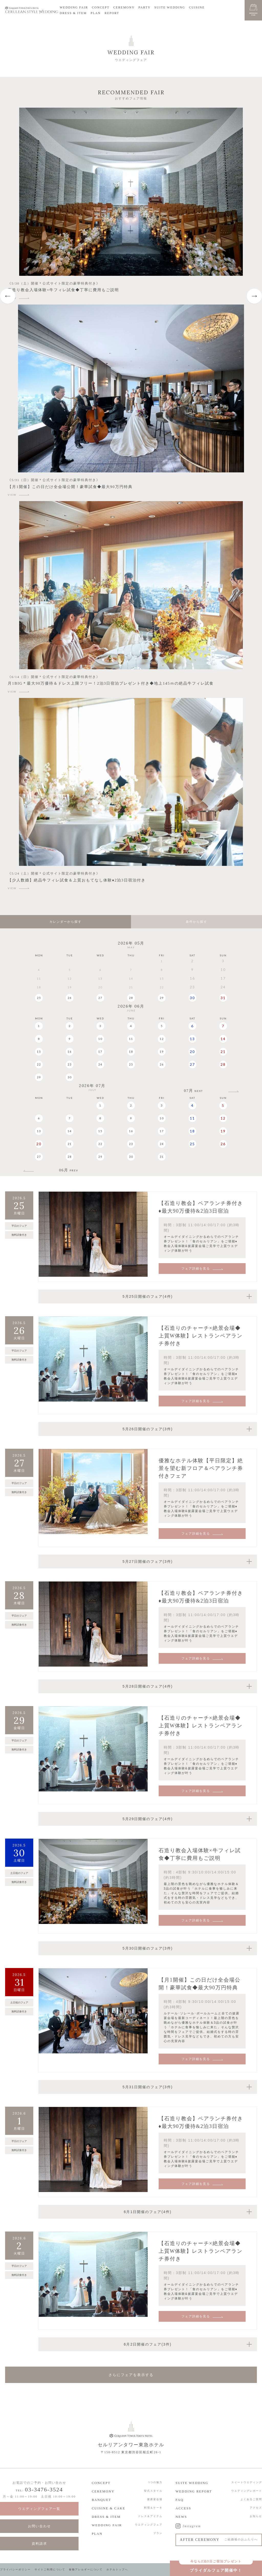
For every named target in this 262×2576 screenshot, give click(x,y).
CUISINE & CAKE (108, 2508)
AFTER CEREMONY (219, 2540)
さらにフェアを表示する (131, 2375)
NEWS (181, 2517)
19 (162, 1051)
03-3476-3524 (44, 2489)
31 (223, 998)
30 (192, 998)
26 (70, 997)
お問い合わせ (39, 2526)
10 (100, 1038)
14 (223, 1039)
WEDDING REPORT (194, 2491)
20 (192, 1051)
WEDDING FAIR (74, 7)
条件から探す (196, 922)
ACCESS (183, 2508)
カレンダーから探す (65, 922)
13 (192, 1039)
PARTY (144, 7)
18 (131, 1051)
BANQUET (101, 2500)
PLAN (96, 13)
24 (100, 1064)
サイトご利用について (50, 2569)
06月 (68, 1170)
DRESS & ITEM (73, 13)
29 (162, 997)
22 (39, 1064)
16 (70, 1051)
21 (223, 1051)
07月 (193, 1091)
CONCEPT (101, 7)
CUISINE (197, 7)
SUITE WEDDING (170, 7)
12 (162, 1038)
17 (100, 1051)
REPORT (112, 13)
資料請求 (39, 2543)
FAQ (179, 2500)
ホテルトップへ (117, 2569)
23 (70, 1064)
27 (100, 997)
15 (39, 1051)
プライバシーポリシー (15, 2569)
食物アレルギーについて (86, 2569)
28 (131, 997)
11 (131, 1038)
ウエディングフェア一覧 (39, 2509)
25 (39, 997)
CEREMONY (124, 7)
